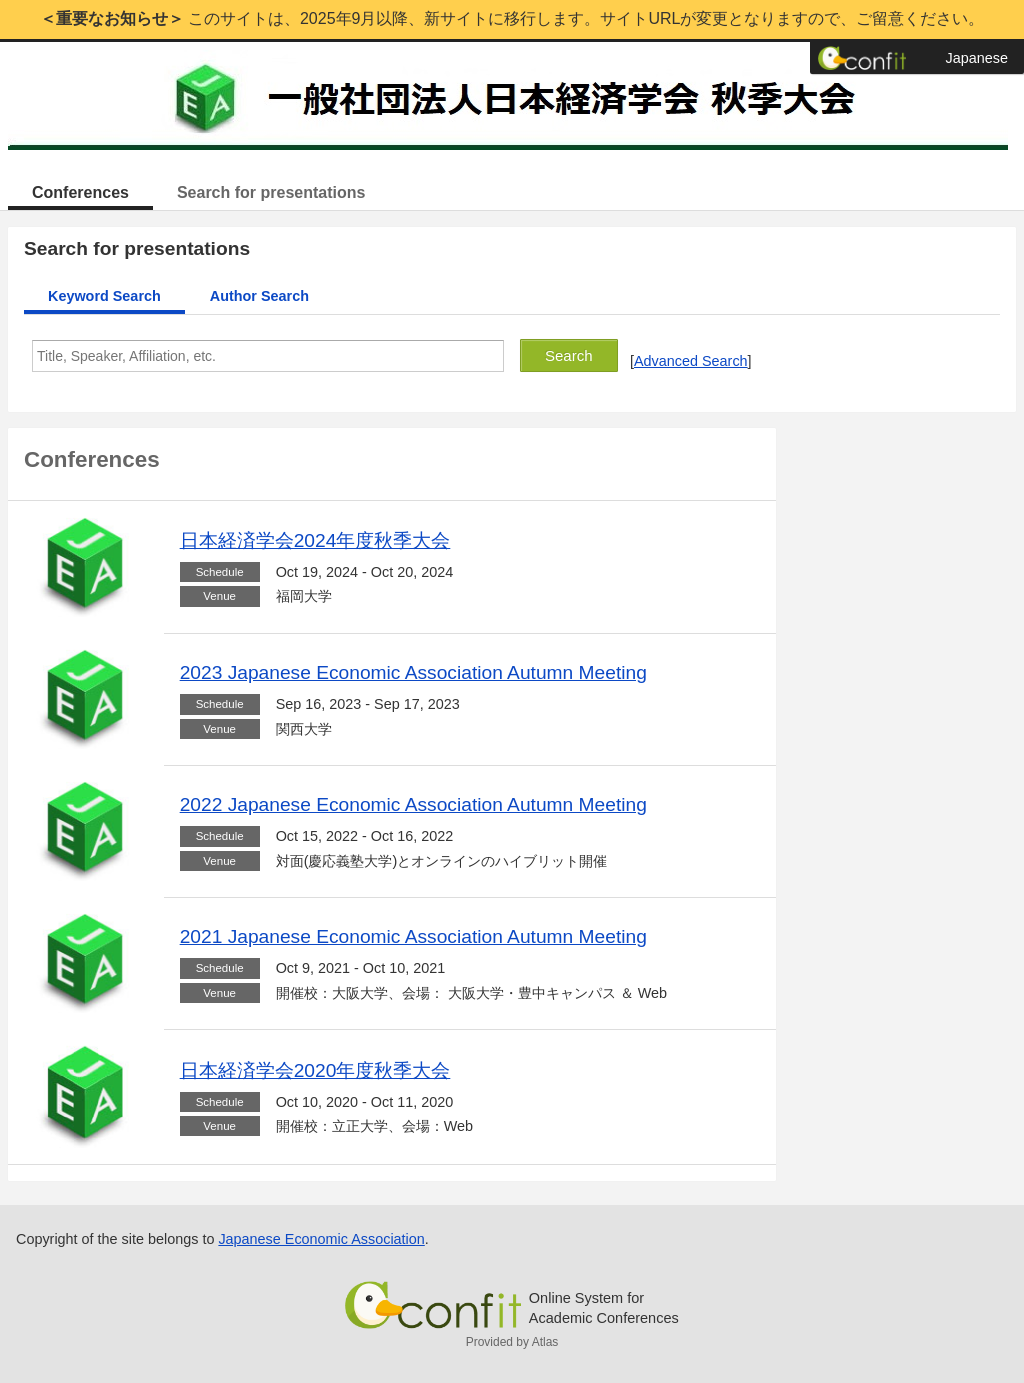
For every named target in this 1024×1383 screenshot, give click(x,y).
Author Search (259, 296)
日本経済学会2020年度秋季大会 (315, 1070)
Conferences (80, 192)
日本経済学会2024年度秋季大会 (315, 540)
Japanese (977, 58)
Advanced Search (691, 361)
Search (569, 355)
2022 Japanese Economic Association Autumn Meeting (413, 804)
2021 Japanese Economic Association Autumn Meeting (413, 936)
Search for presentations (271, 192)
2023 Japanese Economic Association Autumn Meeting (413, 672)
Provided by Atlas (512, 1342)
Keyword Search (104, 296)
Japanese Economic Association (321, 1239)
